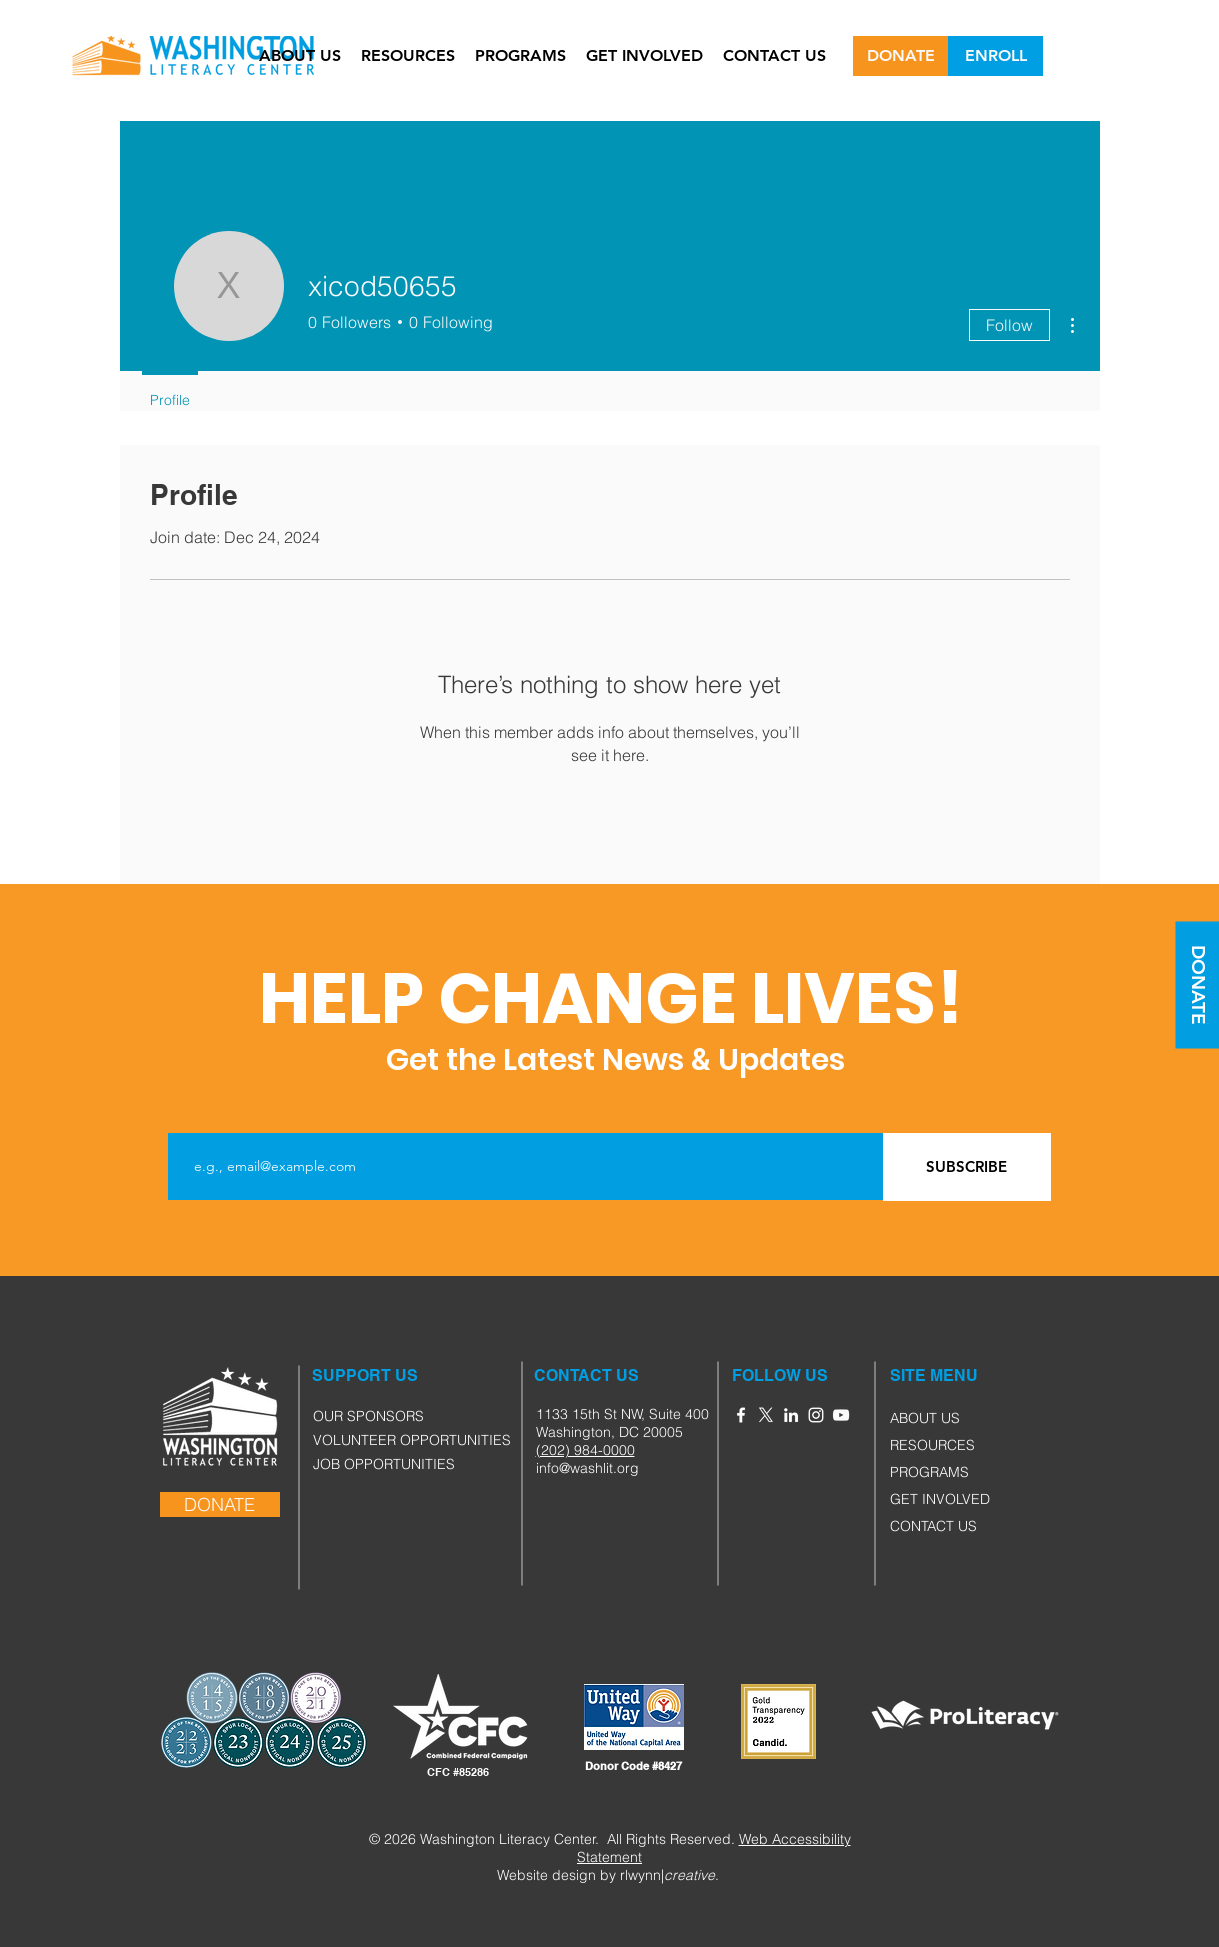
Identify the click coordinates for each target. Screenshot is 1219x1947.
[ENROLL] (995, 56)
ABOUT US (925, 1418)
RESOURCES (932, 1445)
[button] (912, 1376)
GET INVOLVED (940, 1499)
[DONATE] (900, 56)
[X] (766, 1415)
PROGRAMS (929, 1472)
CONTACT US (933, 1526)
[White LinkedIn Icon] (791, 1415)
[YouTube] (841, 1415)
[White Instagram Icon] (816, 1415)
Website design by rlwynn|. (608, 1875)
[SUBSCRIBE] (967, 1167)
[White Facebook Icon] (741, 1415)
